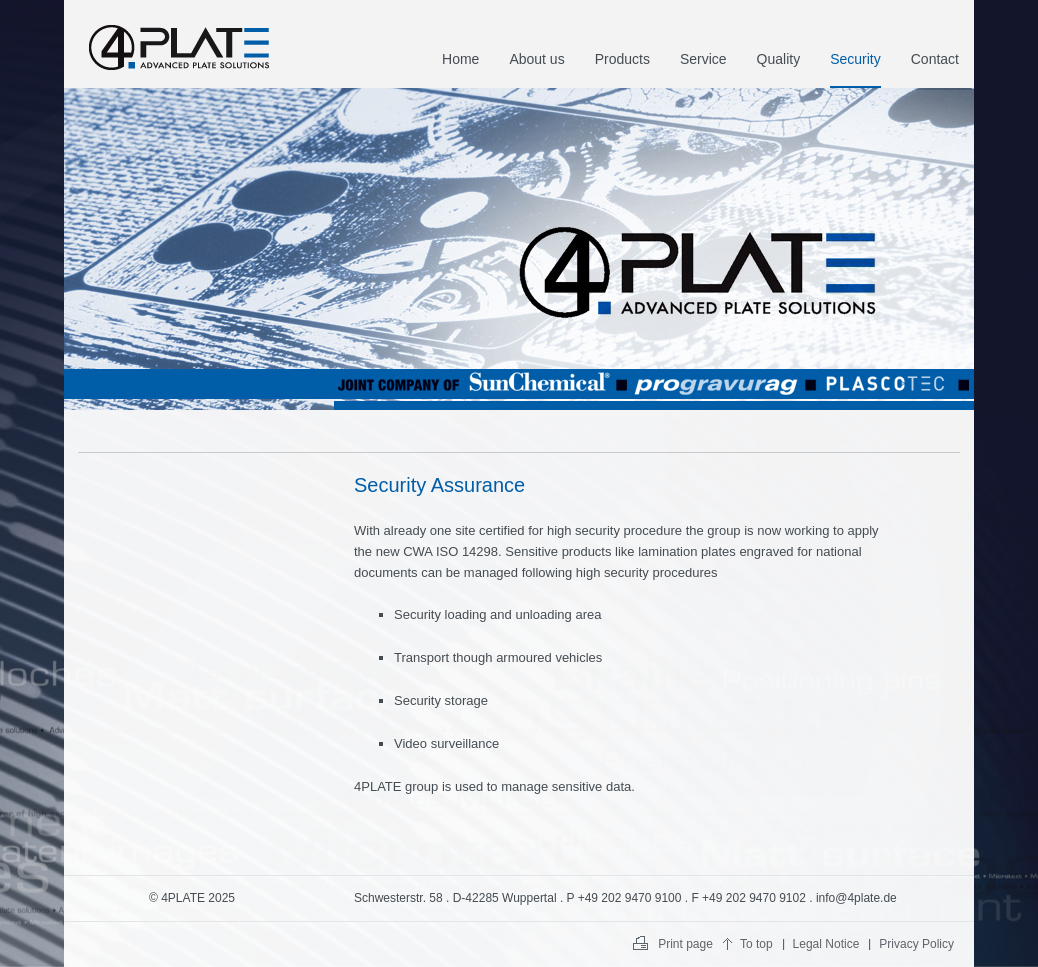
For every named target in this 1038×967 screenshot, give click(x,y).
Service (703, 59)
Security (855, 59)
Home (460, 59)
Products (622, 59)
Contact (935, 59)
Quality (779, 59)
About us (536, 59)
